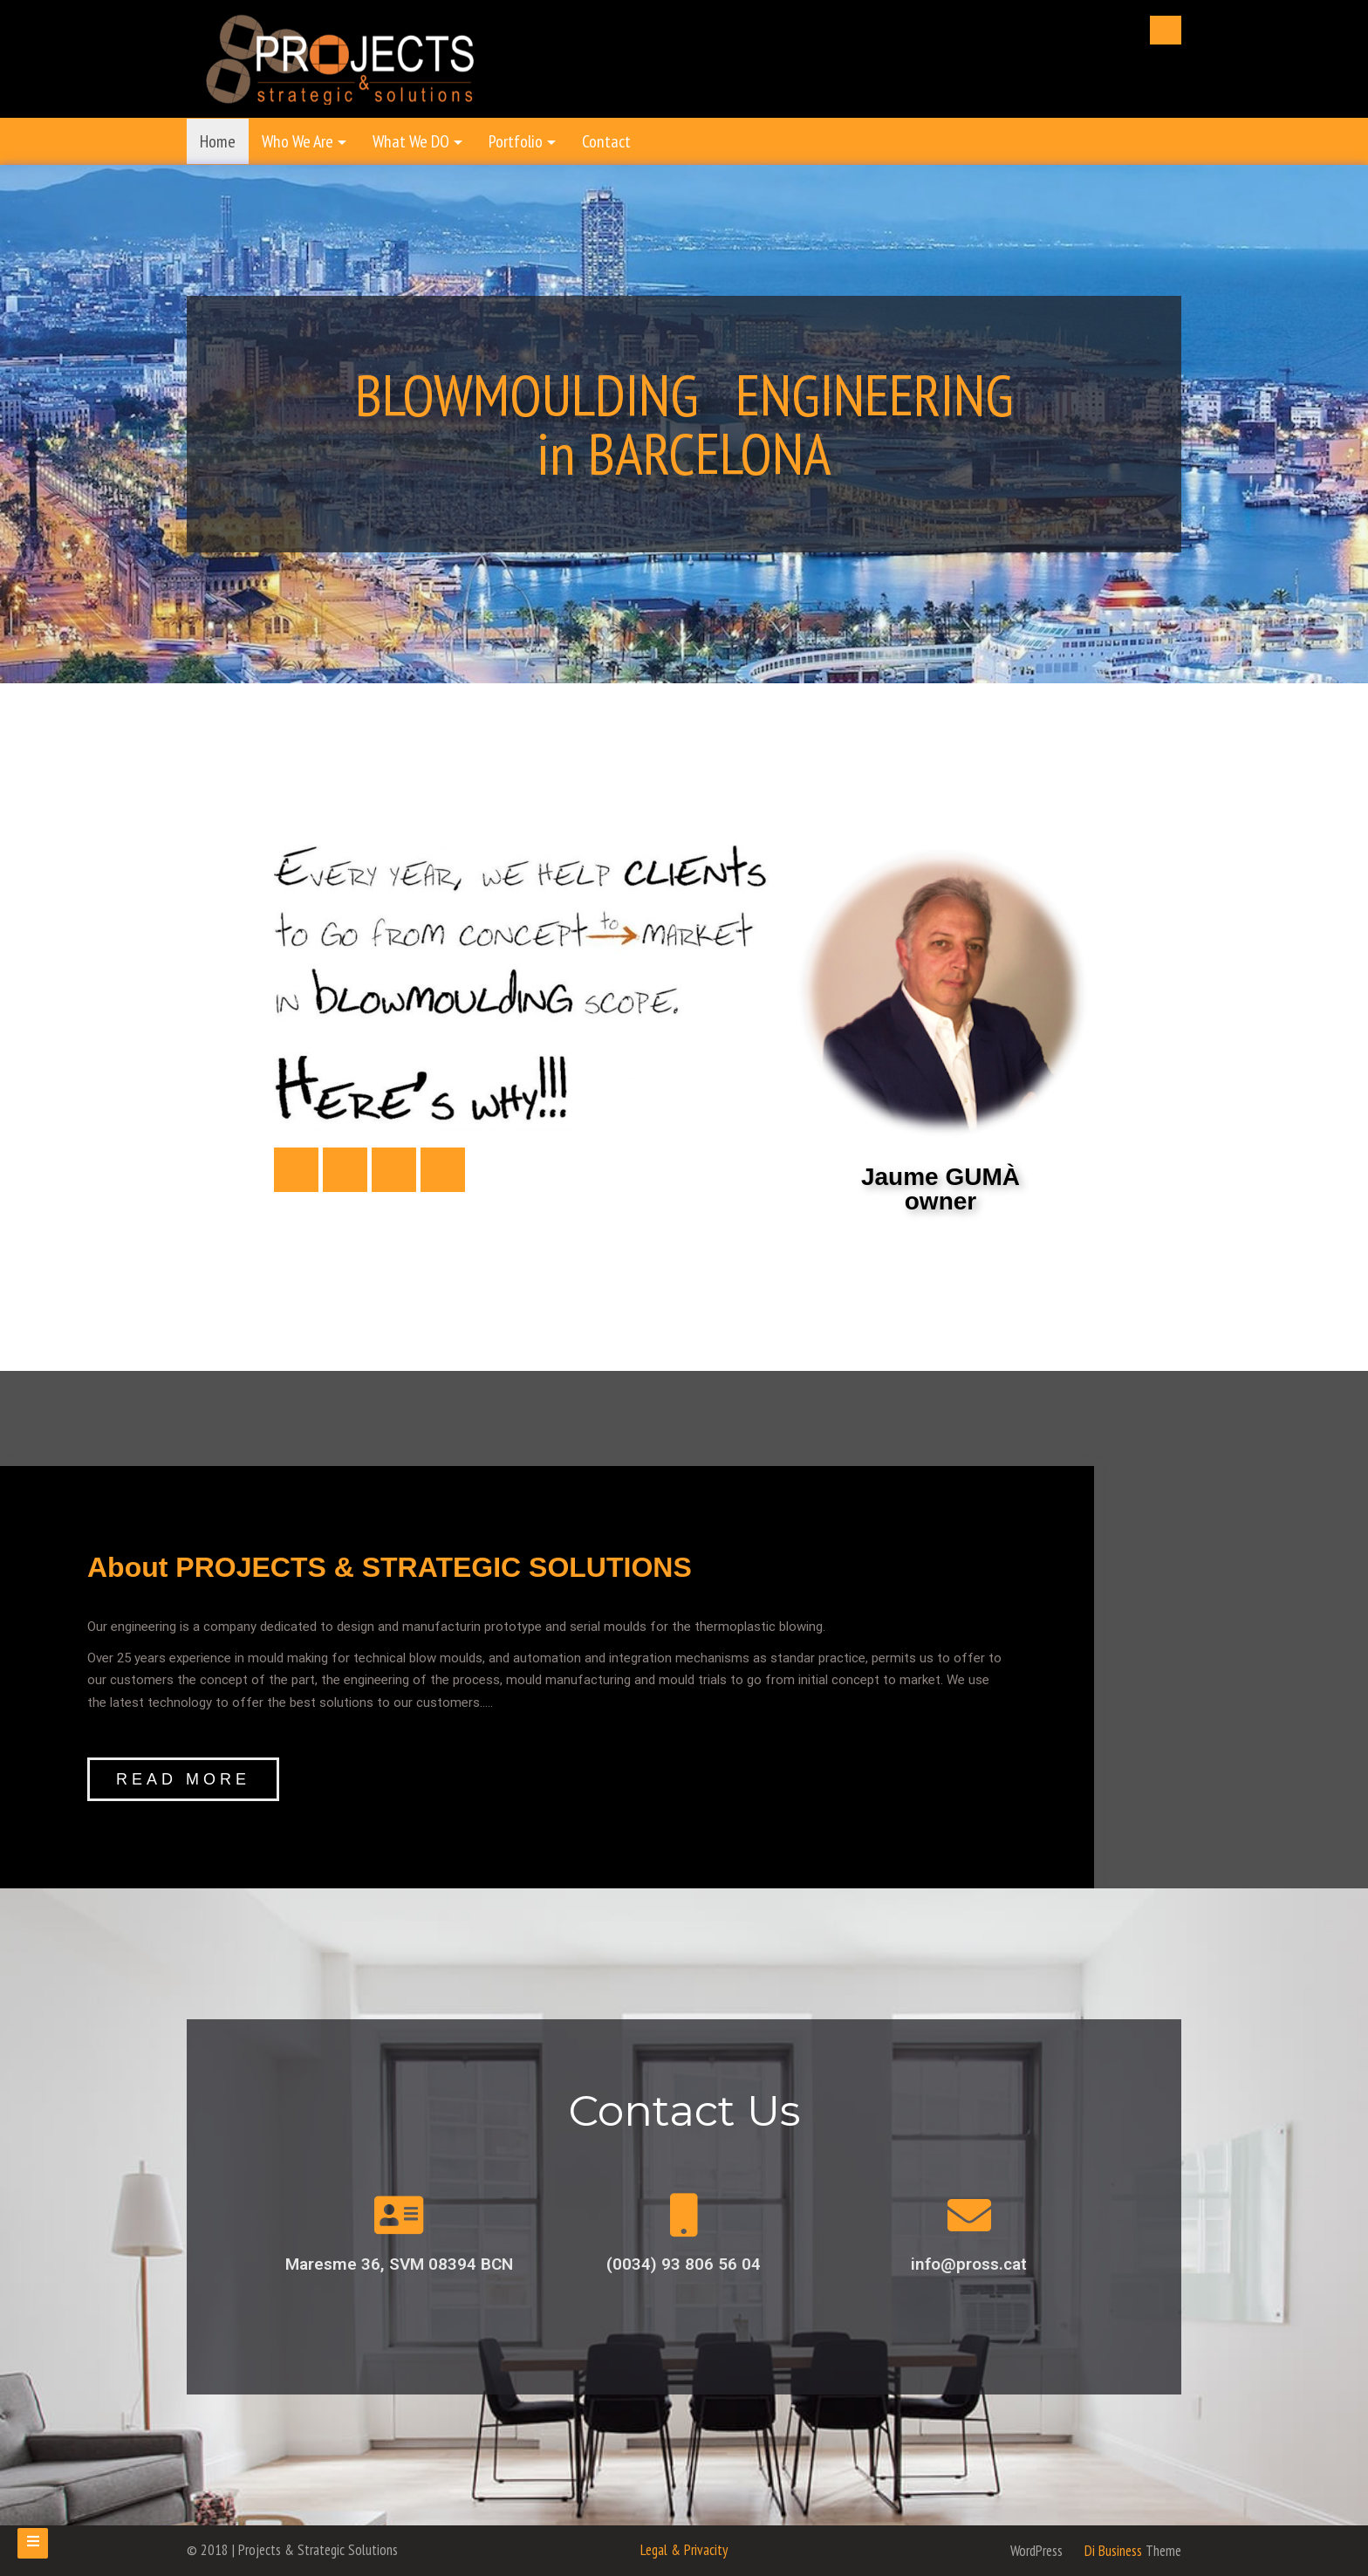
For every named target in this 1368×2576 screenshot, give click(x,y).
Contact (606, 141)
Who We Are (297, 141)
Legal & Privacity (684, 2549)
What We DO (411, 141)
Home (218, 141)
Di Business (1104, 2550)
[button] (183, 1779)
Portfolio (516, 141)
